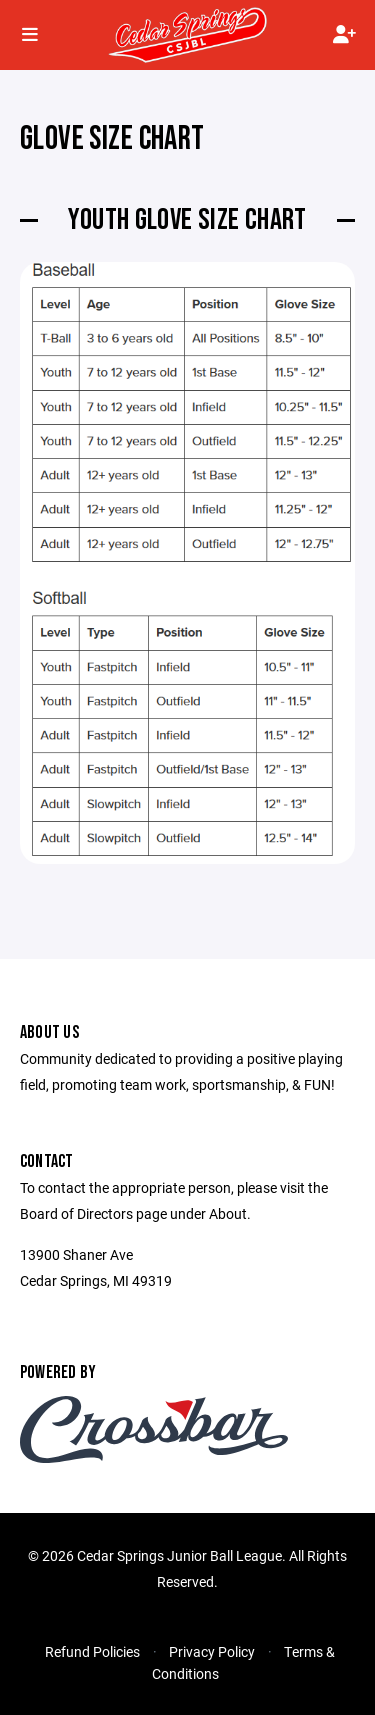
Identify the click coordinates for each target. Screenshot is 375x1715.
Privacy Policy (212, 1651)
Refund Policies (92, 1651)
